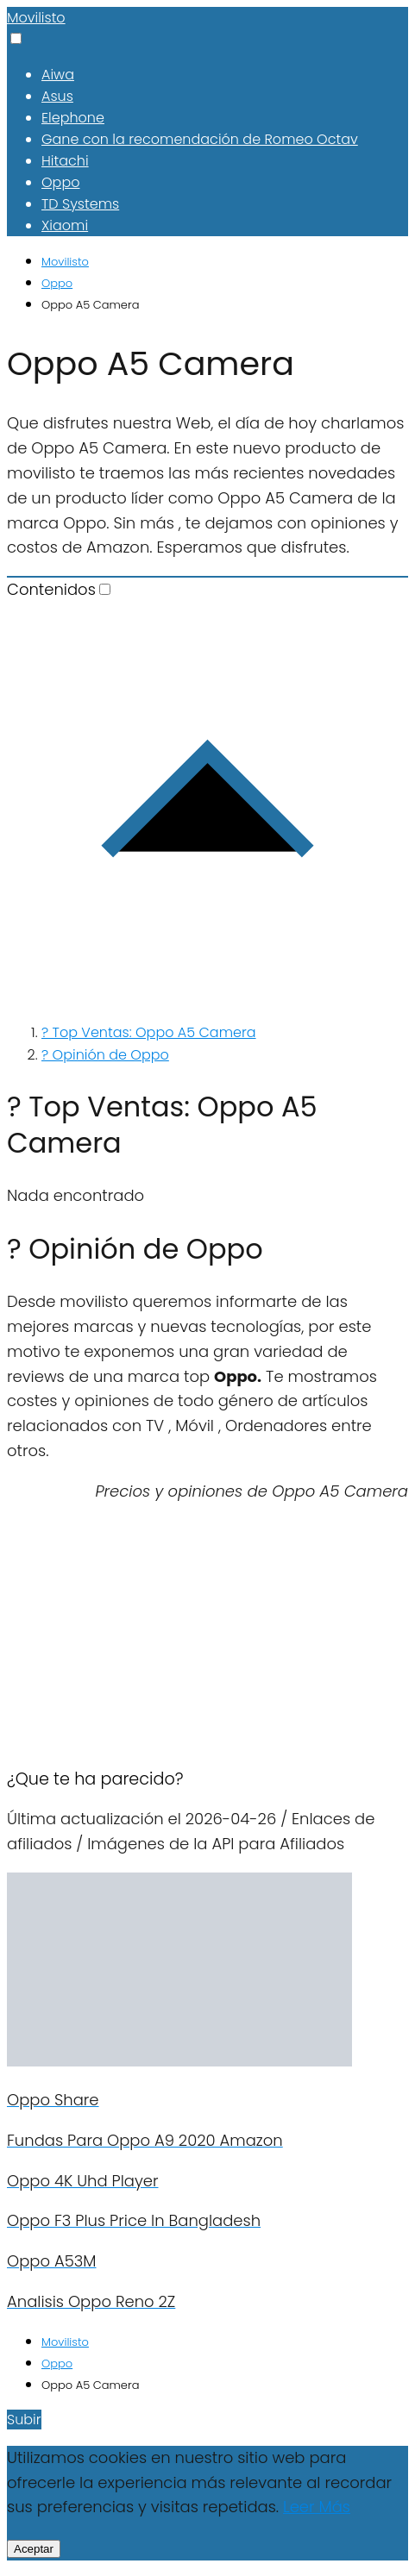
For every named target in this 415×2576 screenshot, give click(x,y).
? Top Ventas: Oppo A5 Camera (148, 1032)
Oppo (60, 182)
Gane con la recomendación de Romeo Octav (199, 139)
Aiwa (57, 74)
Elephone (72, 118)
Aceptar (33, 2548)
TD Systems (80, 204)
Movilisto (36, 18)
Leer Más (316, 2506)
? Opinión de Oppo (105, 1055)
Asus (57, 96)
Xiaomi (64, 225)
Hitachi (65, 161)
